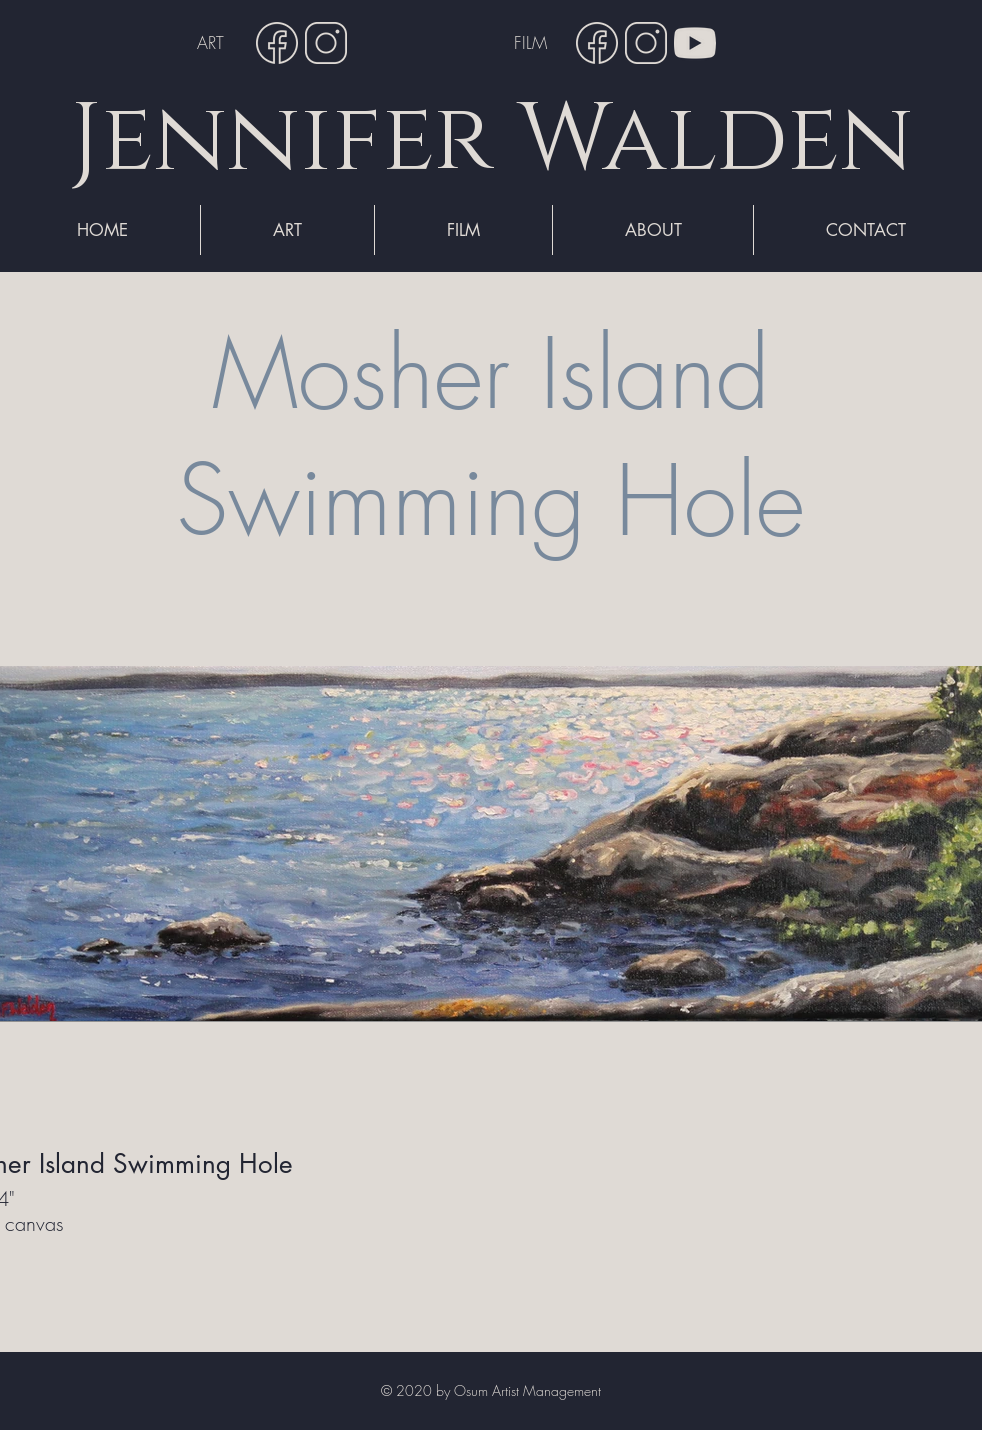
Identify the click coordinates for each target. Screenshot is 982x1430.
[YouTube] (695, 43)
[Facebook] (277, 43)
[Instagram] (326, 43)
